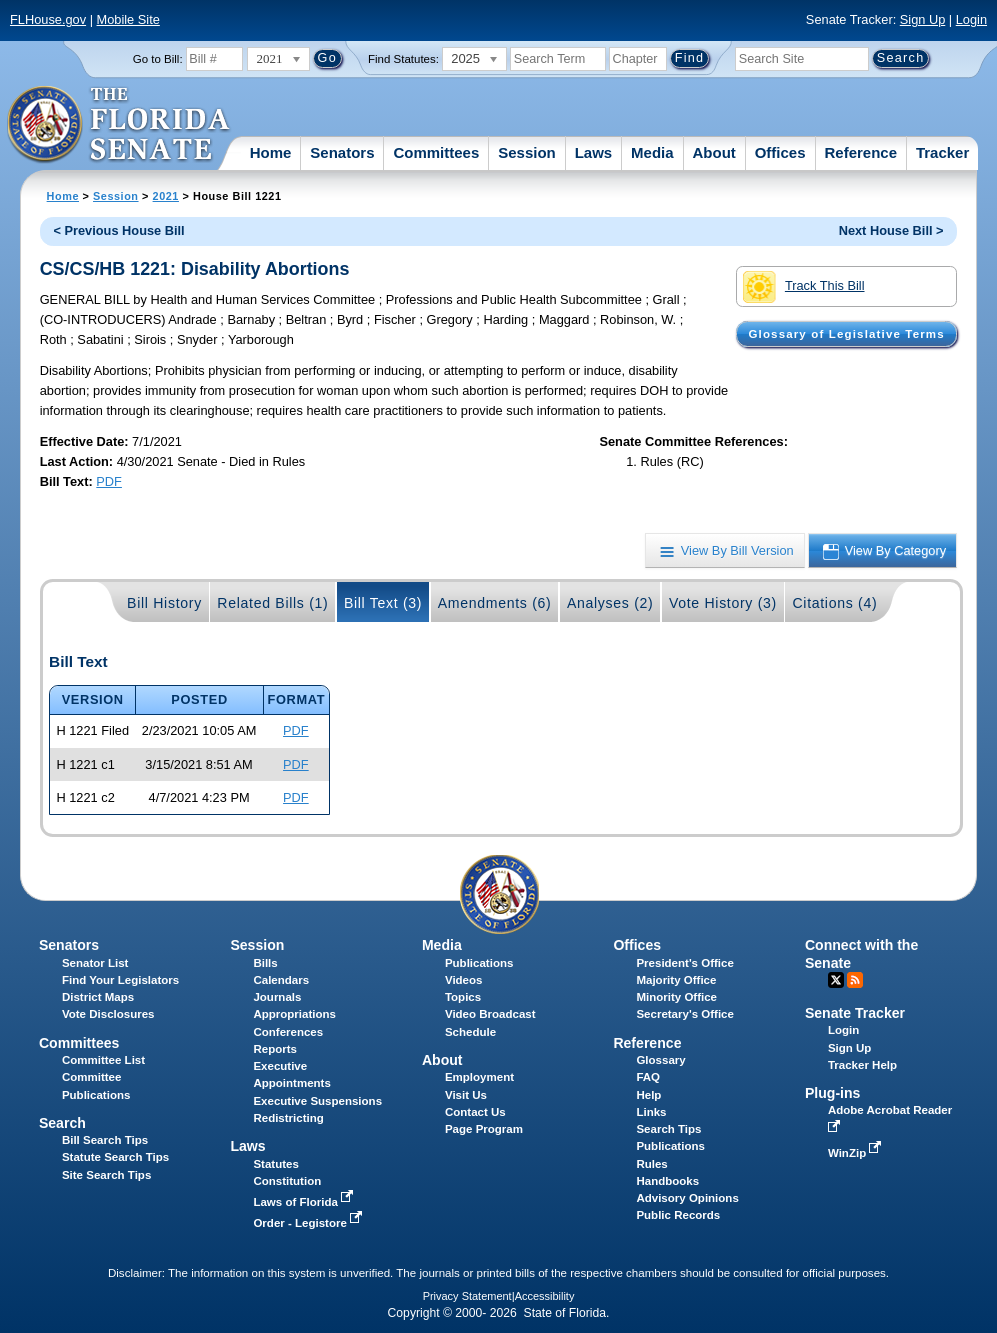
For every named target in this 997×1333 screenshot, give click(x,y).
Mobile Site (128, 19)
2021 (166, 196)
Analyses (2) (610, 603)
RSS (855, 980)
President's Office (684, 963)
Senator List (95, 963)
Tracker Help (862, 1065)
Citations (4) (834, 603)
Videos (464, 980)
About (713, 152)
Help (648, 1095)
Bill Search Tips (105, 1140)
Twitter (836, 980)
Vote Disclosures (108, 1014)
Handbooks (667, 1181)
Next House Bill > (891, 230)
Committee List (103, 1060)
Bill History (164, 603)
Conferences (288, 1032)
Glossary (660, 1060)
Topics (463, 997)
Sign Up (923, 19)
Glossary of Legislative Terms (846, 334)
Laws (594, 152)
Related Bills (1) (272, 603)
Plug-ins (833, 1093)
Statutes (275, 1164)
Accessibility (545, 1296)
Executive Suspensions (317, 1101)
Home (271, 152)
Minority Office (676, 997)
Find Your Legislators (120, 980)
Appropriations (294, 1014)
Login (971, 19)
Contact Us (475, 1112)
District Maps (98, 997)
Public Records (678, 1215)
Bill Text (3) (383, 603)
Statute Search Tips (115, 1157)
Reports (275, 1049)
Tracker (942, 152)
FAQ (648, 1077)
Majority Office (676, 980)
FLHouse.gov (48, 19)
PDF (109, 481)
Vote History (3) (723, 603)
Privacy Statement (467, 1296)
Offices (780, 152)
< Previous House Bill (118, 230)
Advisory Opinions (687, 1198)
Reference (860, 152)
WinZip (856, 1153)
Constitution (287, 1181)
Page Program (484, 1129)
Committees (436, 152)
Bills (265, 963)
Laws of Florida (305, 1202)
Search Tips (668, 1129)
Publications (479, 963)
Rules (651, 1164)
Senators (342, 152)
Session (527, 152)
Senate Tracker (855, 1013)
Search (62, 1123)
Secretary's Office (684, 1014)
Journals (277, 997)
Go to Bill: (158, 59)
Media (652, 152)
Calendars (281, 980)
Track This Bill (803, 287)
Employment (479, 1077)
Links (651, 1112)
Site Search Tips (106, 1175)
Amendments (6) (495, 603)
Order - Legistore (309, 1223)
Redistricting (288, 1118)
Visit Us (466, 1095)
